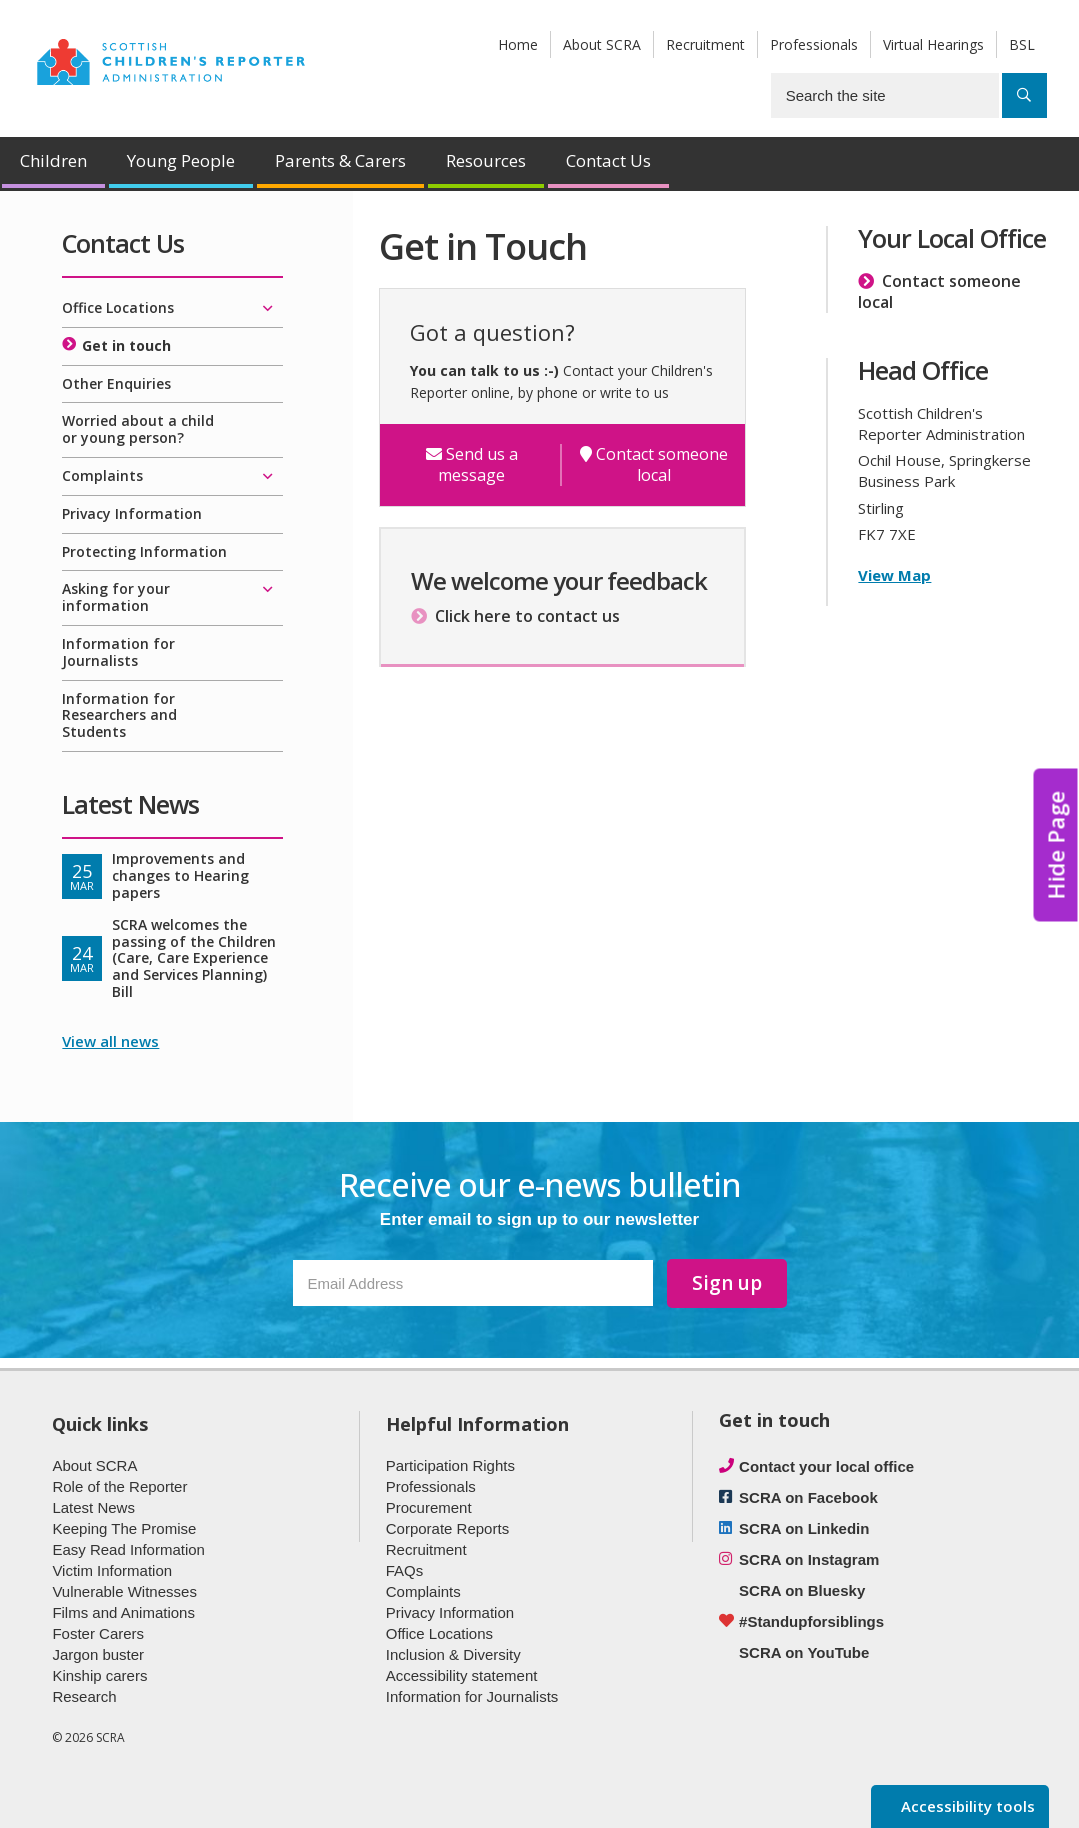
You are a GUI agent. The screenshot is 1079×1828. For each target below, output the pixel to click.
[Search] (1024, 95)
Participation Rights (450, 1465)
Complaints (102, 475)
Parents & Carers (340, 160)
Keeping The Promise (124, 1528)
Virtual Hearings (933, 44)
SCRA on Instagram (809, 1559)
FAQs (405, 1570)
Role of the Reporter (119, 1486)
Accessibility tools (966, 1806)
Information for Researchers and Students (119, 715)
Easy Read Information (128, 1549)
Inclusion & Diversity (453, 1654)
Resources (486, 160)
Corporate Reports (447, 1528)
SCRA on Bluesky (802, 1590)
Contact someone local (654, 465)
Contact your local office (826, 1466)
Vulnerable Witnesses (124, 1591)
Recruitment (705, 44)
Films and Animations (123, 1612)
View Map (894, 575)
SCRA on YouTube (804, 1652)
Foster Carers (98, 1633)
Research (84, 1696)
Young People (181, 160)
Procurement (429, 1507)
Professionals (814, 44)
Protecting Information (144, 551)
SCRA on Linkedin (804, 1528)
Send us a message (472, 465)
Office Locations (118, 307)
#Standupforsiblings (811, 1621)
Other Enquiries (116, 383)
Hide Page (1056, 844)
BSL (1022, 44)
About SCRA (602, 44)
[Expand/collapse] (268, 309)
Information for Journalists (118, 652)
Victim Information (112, 1570)
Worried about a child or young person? (138, 429)
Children (53, 160)
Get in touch (126, 345)
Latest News (93, 1507)
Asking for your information (116, 597)
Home (518, 44)
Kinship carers (99, 1675)
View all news (110, 1041)
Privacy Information (132, 513)
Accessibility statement (462, 1675)
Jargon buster (98, 1654)
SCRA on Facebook (808, 1497)
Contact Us (608, 160)
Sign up (727, 1283)
